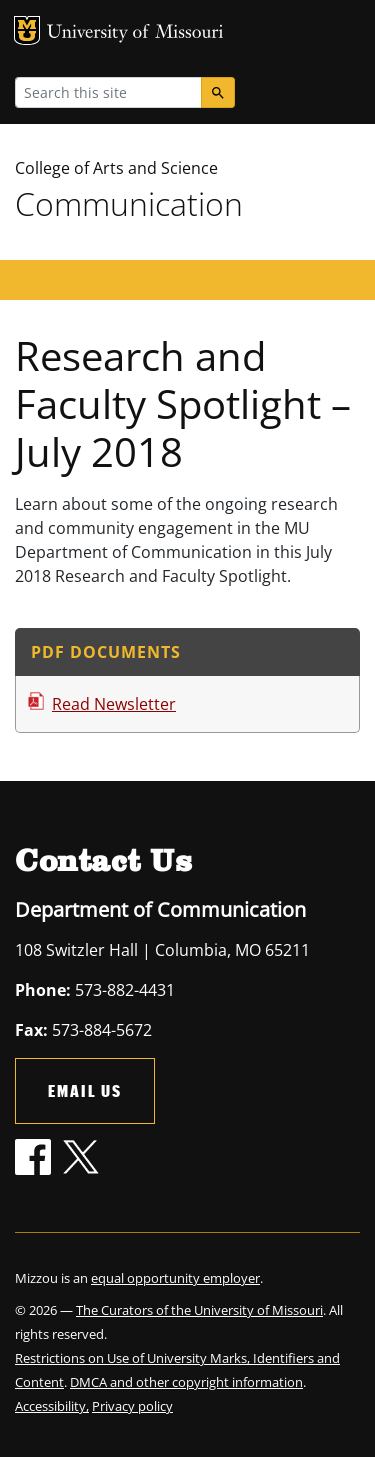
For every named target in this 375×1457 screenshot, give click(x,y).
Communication (129, 203)
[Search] (218, 92)
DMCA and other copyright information (186, 1382)
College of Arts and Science (116, 168)
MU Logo (27, 30)
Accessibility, (52, 1406)
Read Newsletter (114, 704)
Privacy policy (132, 1406)
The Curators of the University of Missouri (199, 1310)
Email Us (85, 1090)
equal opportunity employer (175, 1278)
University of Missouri (135, 33)
